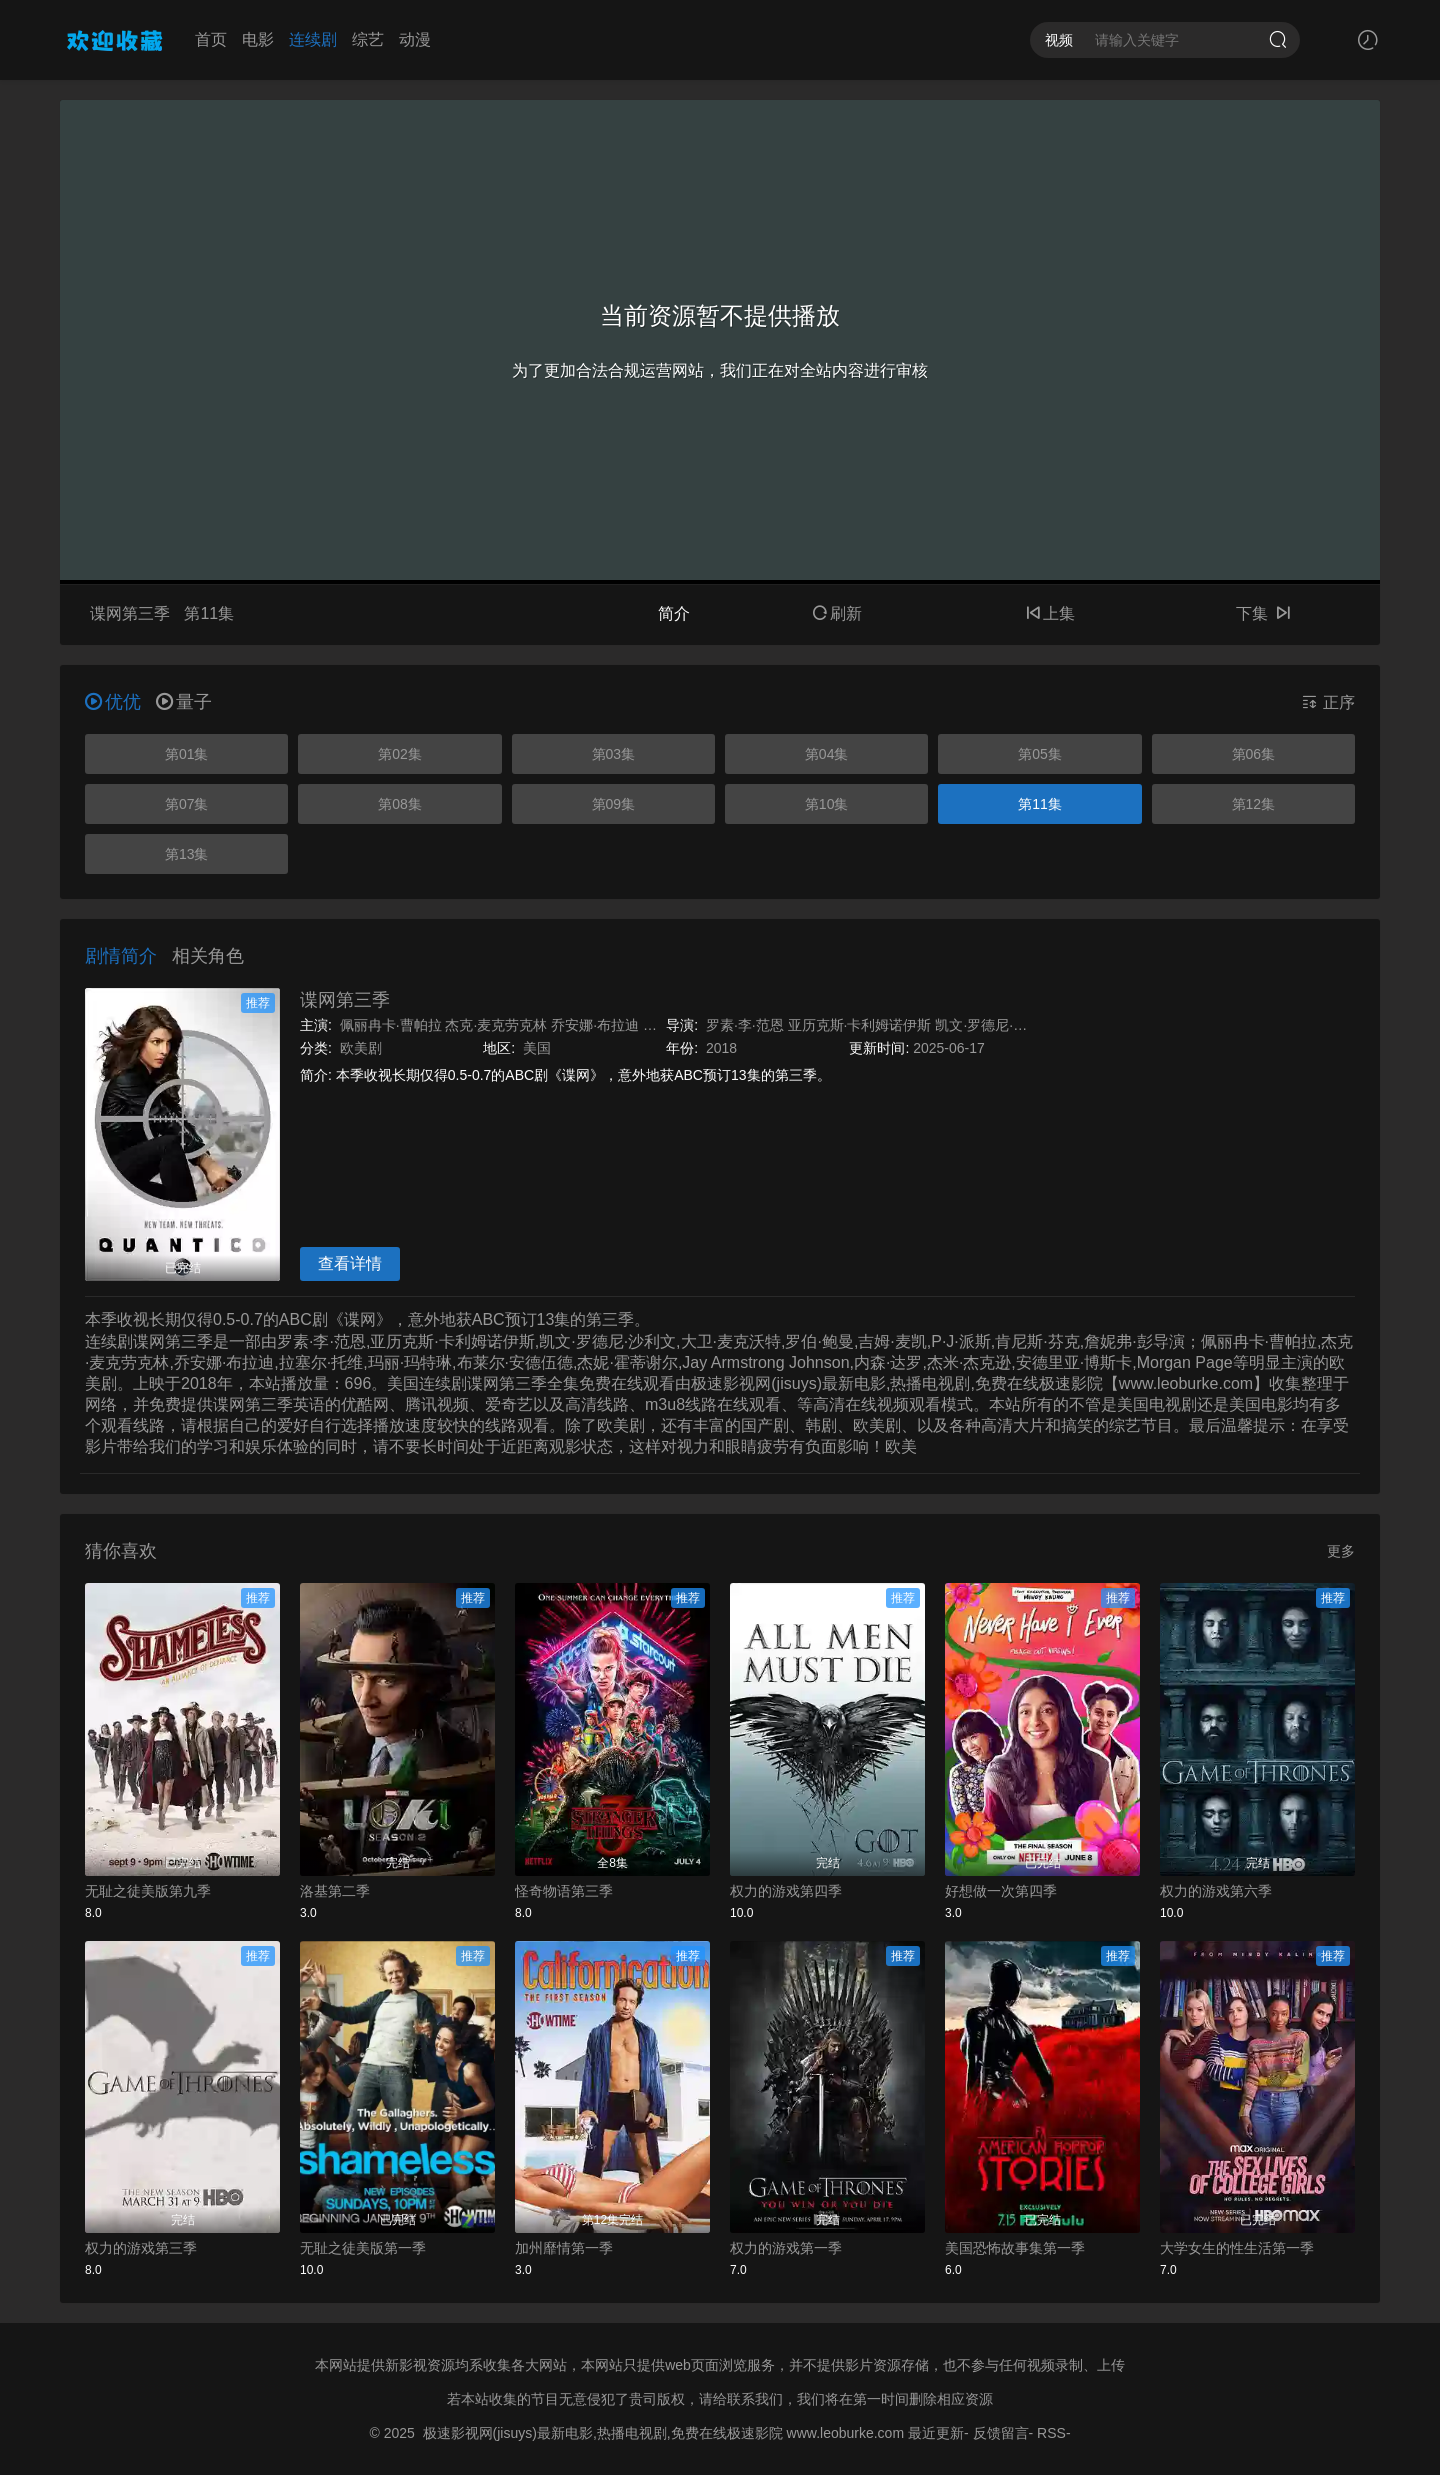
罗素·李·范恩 (745, 1025)
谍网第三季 (345, 1000)
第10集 (827, 804)
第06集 (1254, 754)
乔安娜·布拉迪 (595, 1025)
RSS (1051, 2433)
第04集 (827, 754)
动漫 (415, 39)
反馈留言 (1001, 2433)
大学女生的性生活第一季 (1237, 2248)
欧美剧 (361, 1048)
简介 (674, 613)
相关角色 (208, 956)
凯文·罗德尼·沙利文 (995, 1025)
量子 (184, 702)
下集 (1263, 613)
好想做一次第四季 (1001, 1891)
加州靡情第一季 (564, 2248)
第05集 (1040, 754)
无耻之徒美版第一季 (363, 2248)
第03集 (614, 754)
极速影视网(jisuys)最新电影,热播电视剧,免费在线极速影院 (603, 2433)
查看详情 (350, 1263)
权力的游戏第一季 (786, 2248)
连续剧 (313, 39)
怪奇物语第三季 (564, 1891)
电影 (258, 39)
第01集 (187, 754)
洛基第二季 (335, 1891)
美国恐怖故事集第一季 (1015, 2248)
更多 (1341, 1551)
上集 (1050, 613)
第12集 (1254, 804)
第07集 (187, 804)
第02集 (400, 754)
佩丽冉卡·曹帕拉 (391, 1025)
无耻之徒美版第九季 (148, 1891)
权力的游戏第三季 (141, 2248)
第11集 (1040, 804)
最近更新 (936, 2433)
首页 (211, 39)
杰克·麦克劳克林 (496, 1025)
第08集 (400, 804)
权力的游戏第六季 (1216, 1891)
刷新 (837, 613)
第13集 (187, 854)
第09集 (614, 804)
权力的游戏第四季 (786, 1891)
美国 (537, 1048)
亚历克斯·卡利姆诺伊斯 (860, 1025)
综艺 (368, 39)
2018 (721, 1048)
